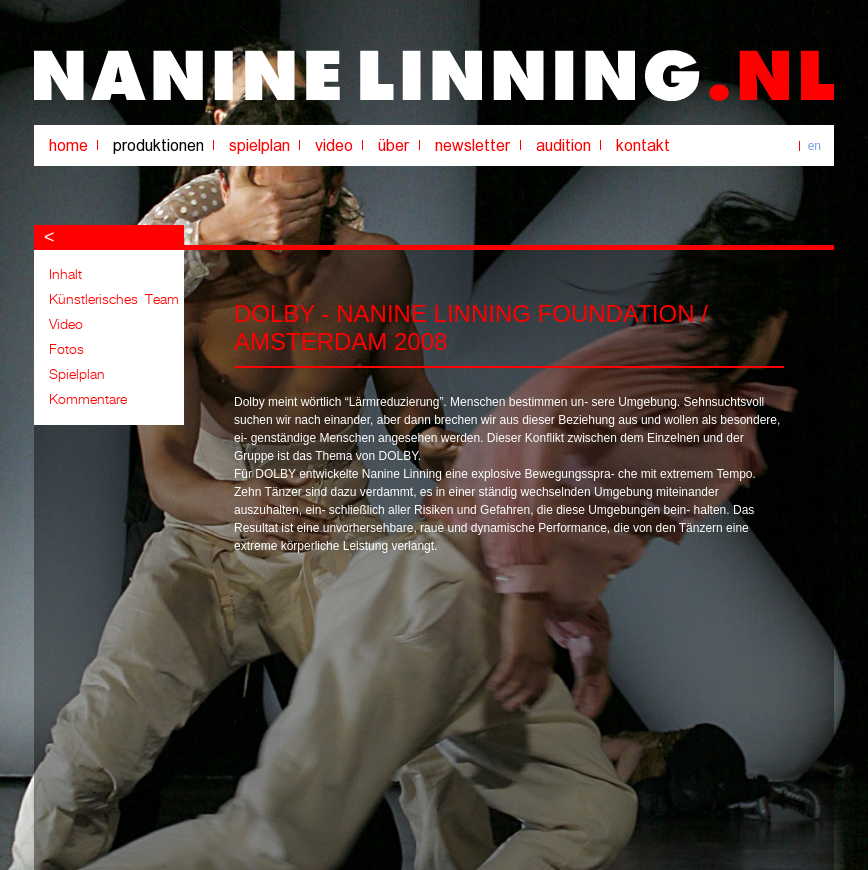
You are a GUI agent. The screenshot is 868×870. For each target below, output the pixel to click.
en (814, 146)
